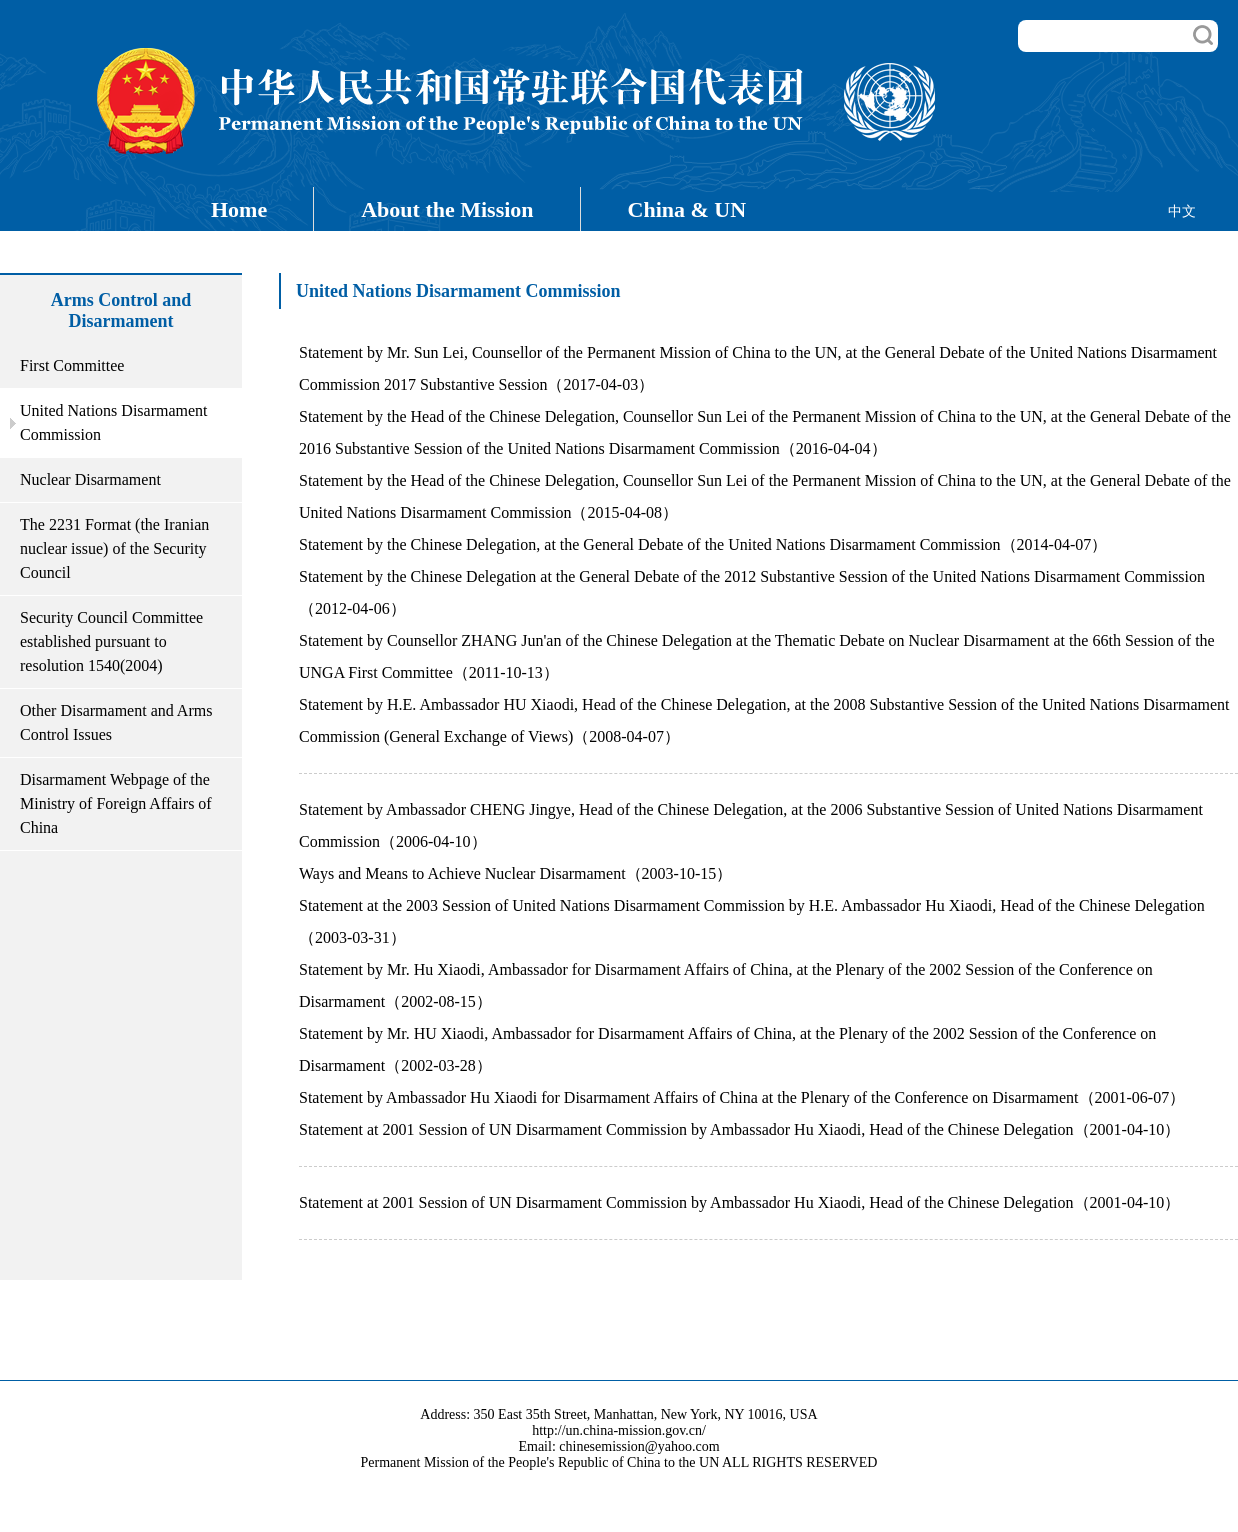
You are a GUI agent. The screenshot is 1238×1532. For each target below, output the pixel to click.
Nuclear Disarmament (90, 479)
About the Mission (447, 209)
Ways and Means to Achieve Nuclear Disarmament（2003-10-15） (515, 873)
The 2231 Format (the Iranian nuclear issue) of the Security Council (114, 548)
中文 (1182, 211)
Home (239, 209)
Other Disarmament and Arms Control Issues (116, 722)
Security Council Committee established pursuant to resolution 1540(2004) (111, 641)
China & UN (687, 209)
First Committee (72, 365)
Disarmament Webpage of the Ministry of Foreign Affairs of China (116, 803)
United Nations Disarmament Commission (114, 422)
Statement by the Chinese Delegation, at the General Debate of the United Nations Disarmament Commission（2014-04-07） (703, 544)
